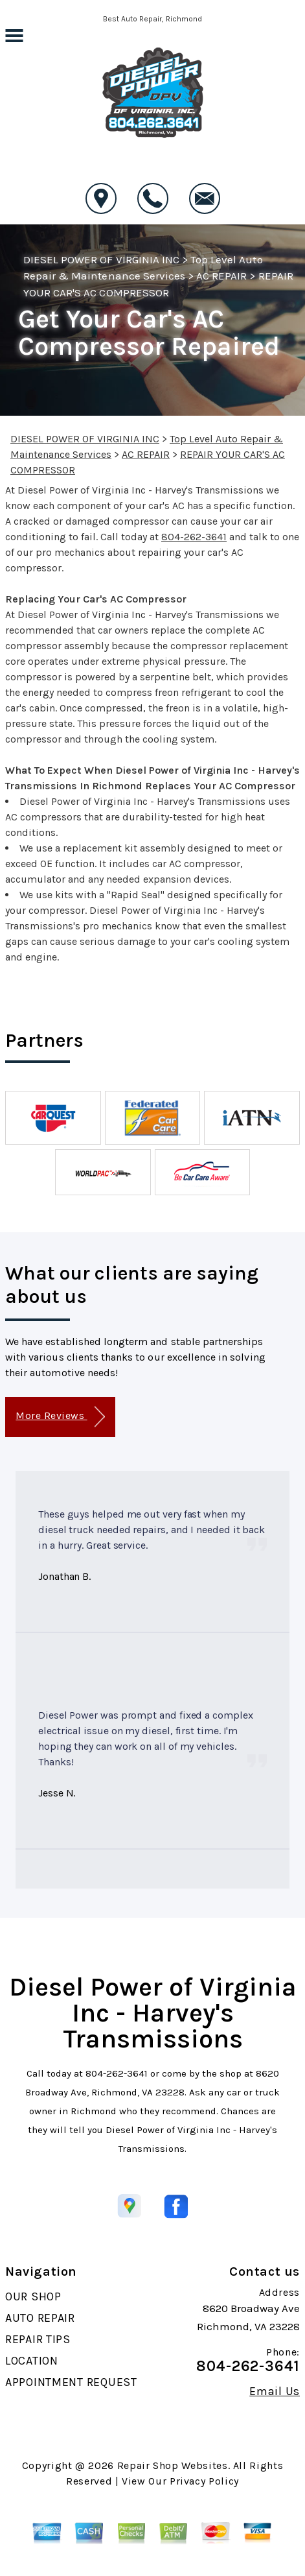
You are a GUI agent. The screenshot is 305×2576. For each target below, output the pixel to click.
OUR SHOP (33, 2296)
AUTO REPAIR (40, 2318)
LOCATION (31, 2361)
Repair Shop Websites (172, 2465)
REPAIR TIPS (38, 2339)
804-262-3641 (194, 537)
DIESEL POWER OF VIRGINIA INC (101, 259)
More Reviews (60, 1416)
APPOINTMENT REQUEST (71, 2382)
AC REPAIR (221, 275)
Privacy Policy (204, 2481)
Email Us (274, 2391)
